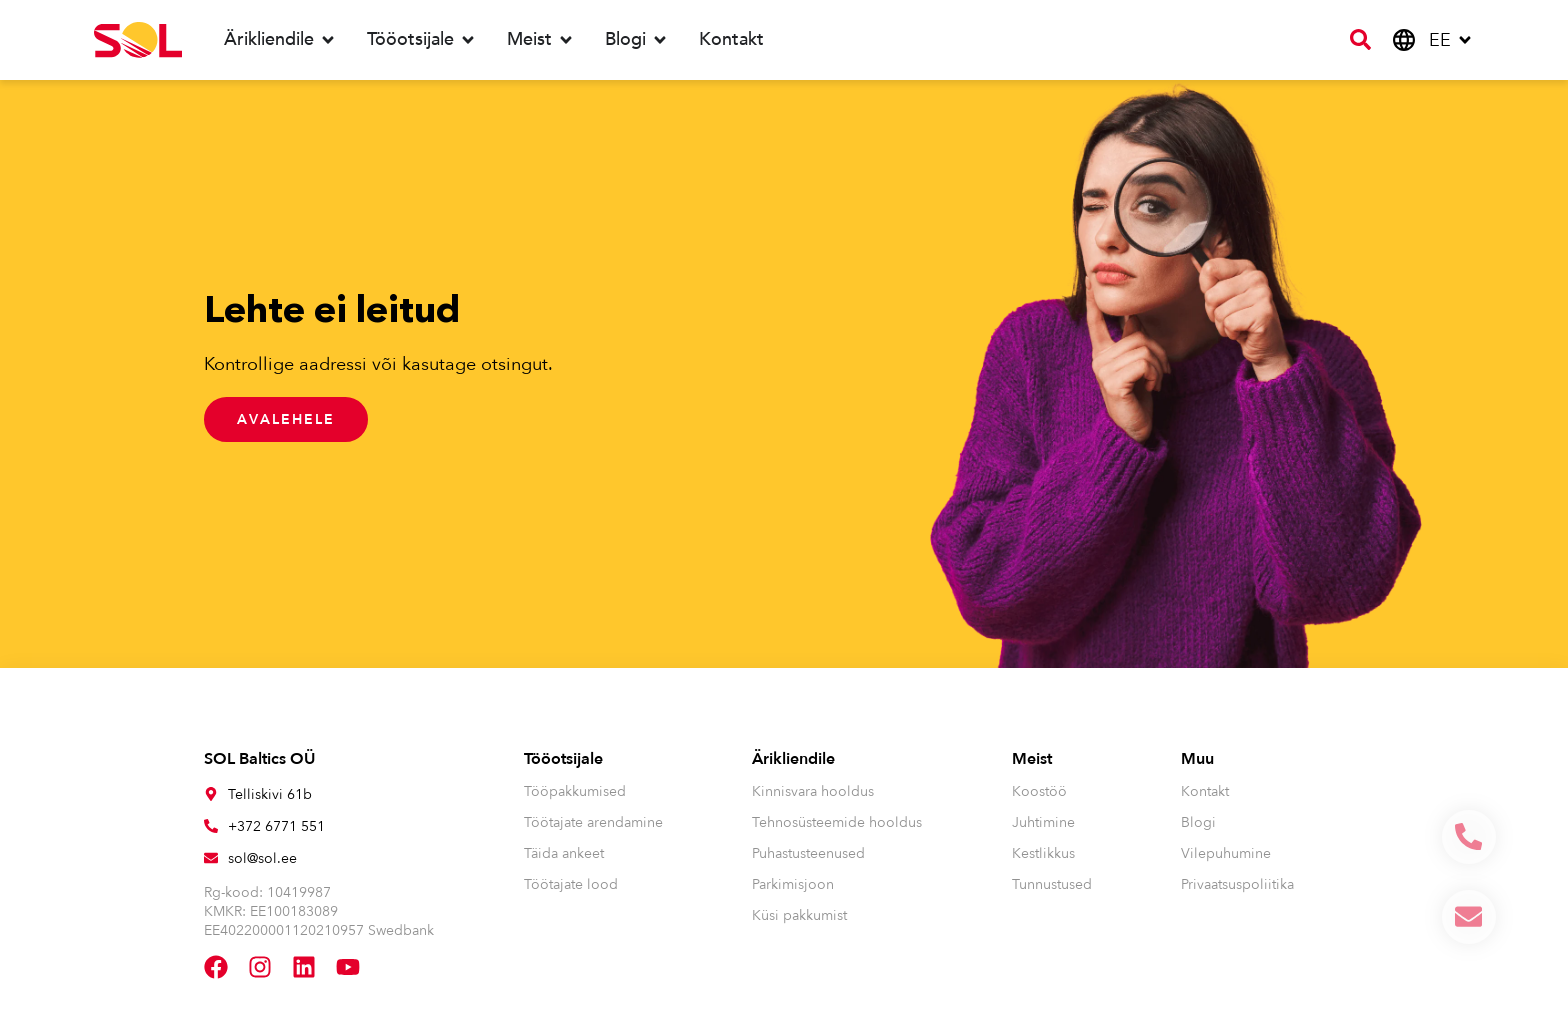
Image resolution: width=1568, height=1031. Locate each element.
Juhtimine (1043, 822)
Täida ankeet (564, 853)
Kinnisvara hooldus (813, 791)
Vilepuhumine (1226, 853)
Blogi (1198, 822)
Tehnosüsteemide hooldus (837, 822)
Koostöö (1039, 791)
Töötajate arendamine (593, 822)
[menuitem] (1451, 40)
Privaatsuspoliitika (1237, 884)
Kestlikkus (1043, 853)
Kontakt (1205, 791)
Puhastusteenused (808, 853)
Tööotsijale (563, 759)
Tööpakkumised (575, 791)
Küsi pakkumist (799, 915)
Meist (1032, 759)
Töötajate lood (571, 884)
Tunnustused (1052, 884)
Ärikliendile (793, 759)
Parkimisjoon (793, 884)
